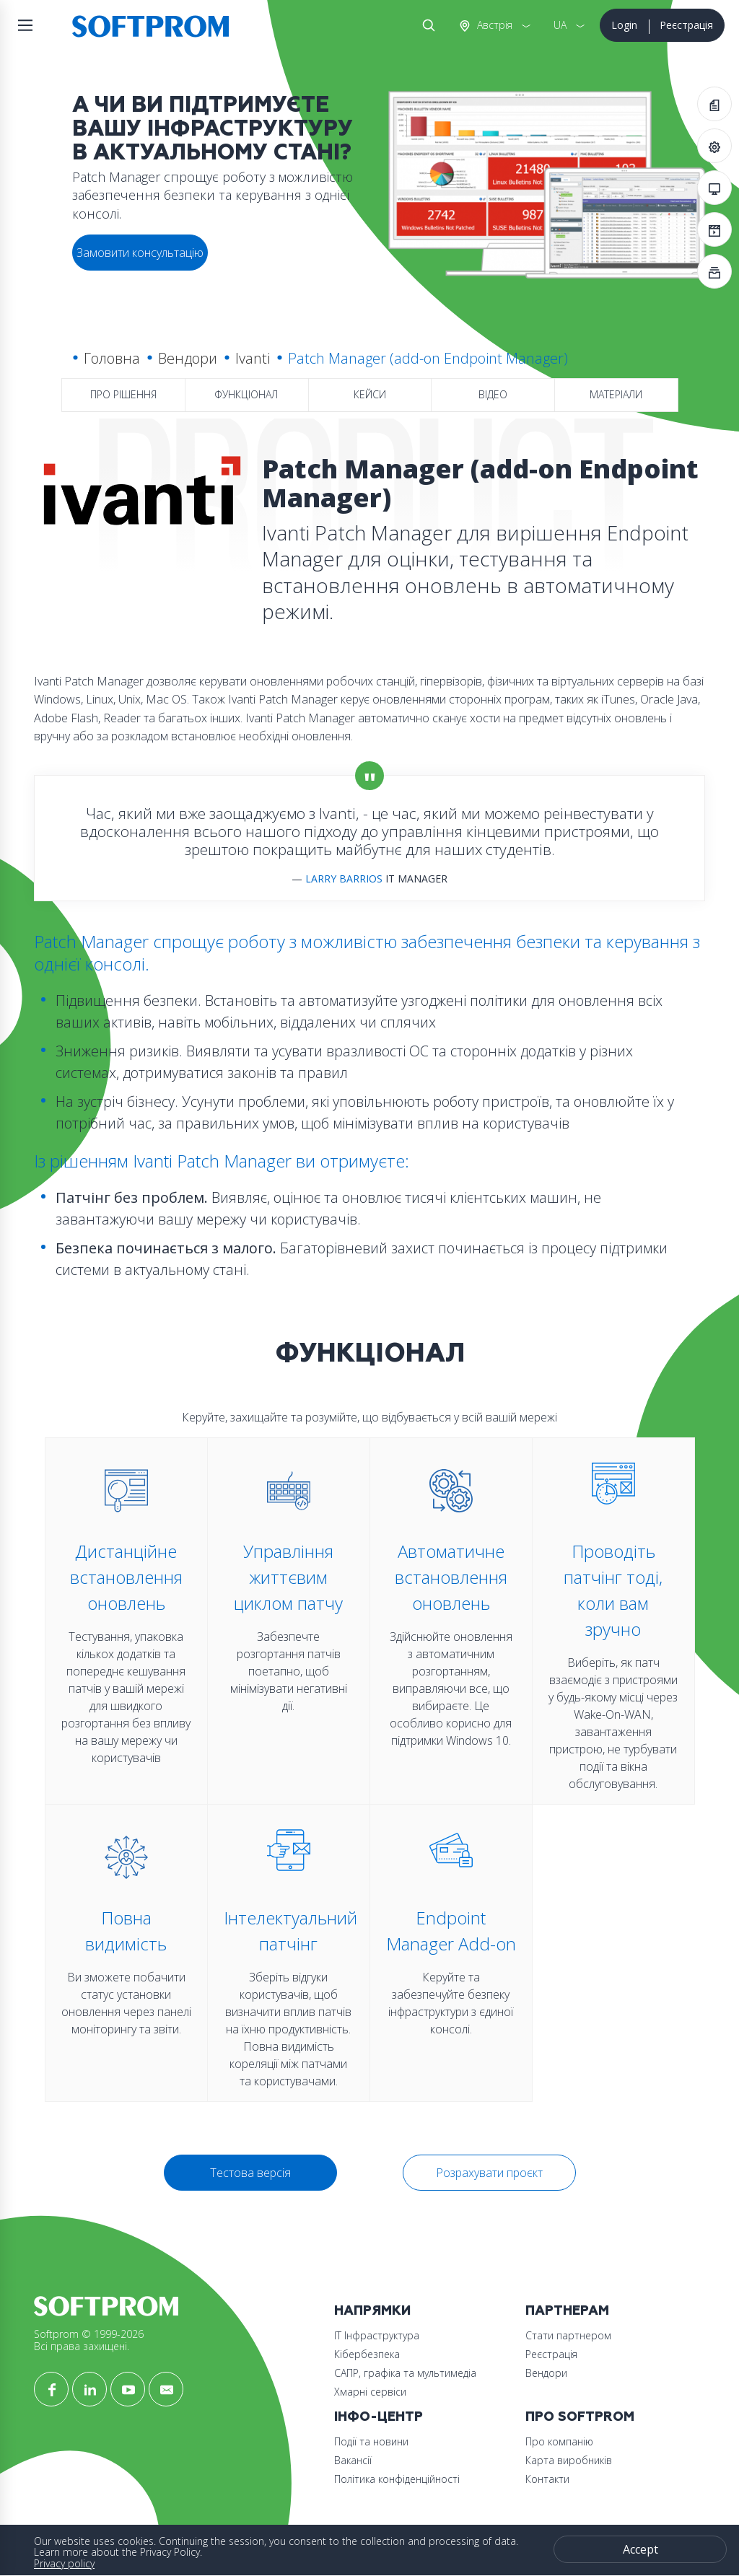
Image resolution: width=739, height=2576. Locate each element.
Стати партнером (568, 2335)
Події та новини (371, 2441)
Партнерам (567, 2311)
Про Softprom (579, 2417)
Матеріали (616, 394)
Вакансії (353, 2460)
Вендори (187, 358)
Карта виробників (568, 2460)
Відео (492, 394)
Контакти (547, 2479)
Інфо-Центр (378, 2417)
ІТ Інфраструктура (376, 2335)
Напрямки (372, 2311)
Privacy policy (64, 2563)
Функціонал (246, 394)
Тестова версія (250, 2173)
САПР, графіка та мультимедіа (405, 2373)
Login (624, 25)
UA (560, 25)
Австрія (493, 25)
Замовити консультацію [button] (140, 252)
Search (426, 25)
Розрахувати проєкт (489, 2173)
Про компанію (559, 2441)
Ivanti (252, 358)
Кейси (370, 394)
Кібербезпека (367, 2354)
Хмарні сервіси (370, 2391)
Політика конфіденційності (397, 2479)
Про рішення (123, 394)
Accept (640, 2549)
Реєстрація (686, 25)
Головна (112, 358)
